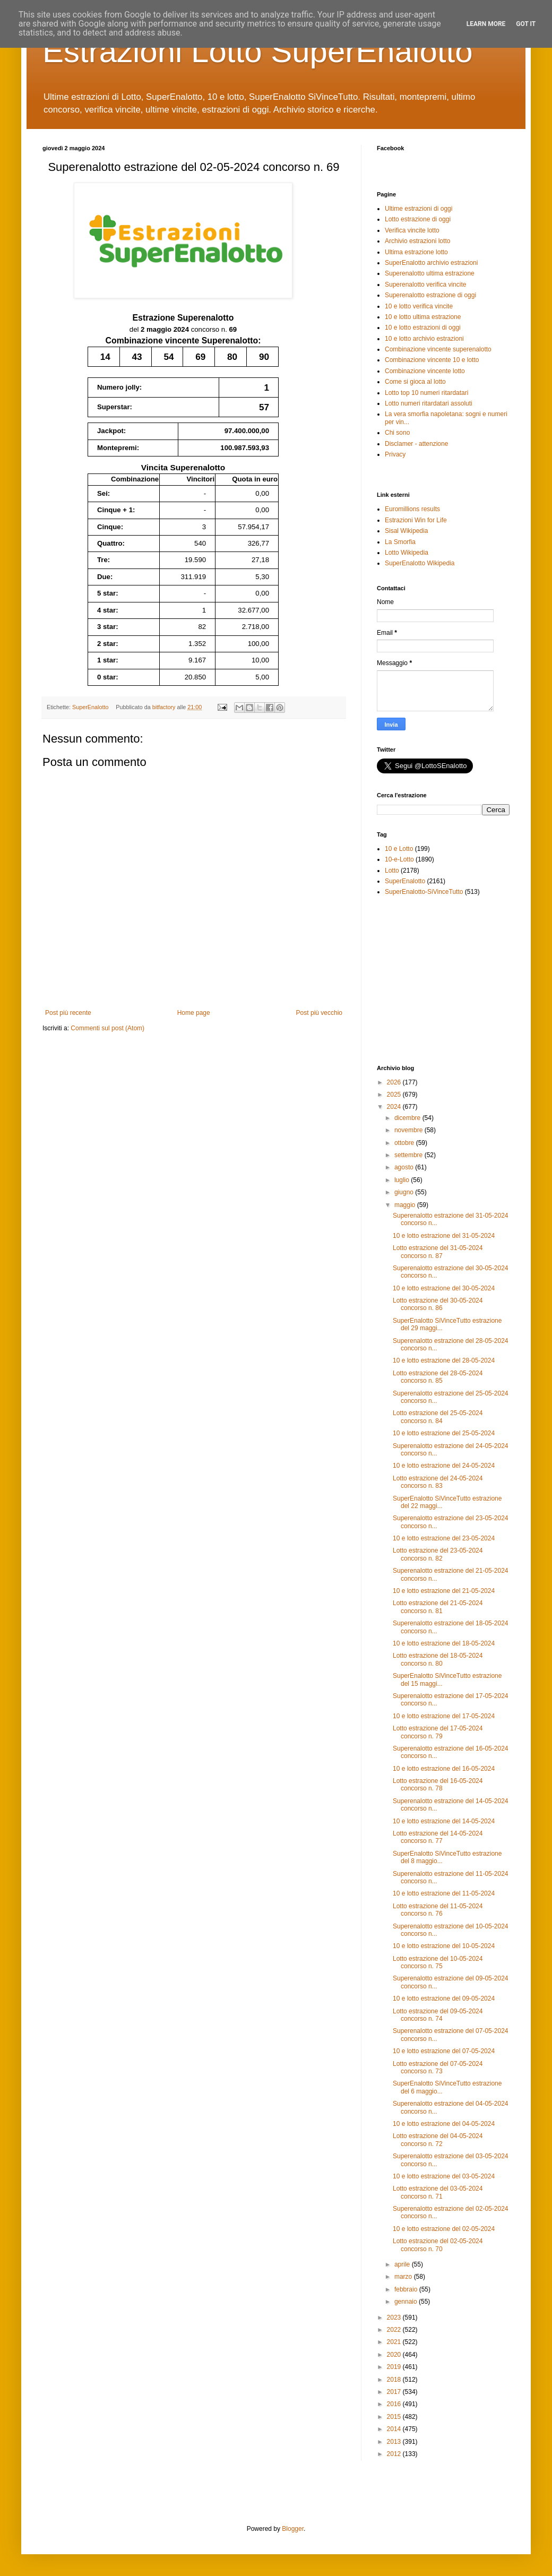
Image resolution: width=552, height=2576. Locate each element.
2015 (395, 2416)
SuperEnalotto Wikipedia (419, 563)
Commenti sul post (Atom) (107, 1028)
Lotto (392, 870)
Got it (526, 24)
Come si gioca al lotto (415, 381)
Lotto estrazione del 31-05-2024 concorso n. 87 (437, 1251)
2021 (395, 2342)
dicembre (408, 1118)
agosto (404, 1167)
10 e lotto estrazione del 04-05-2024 (444, 2123)
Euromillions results (412, 509)
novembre (409, 1130)
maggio (405, 1205)
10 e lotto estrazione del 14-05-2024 (444, 1821)
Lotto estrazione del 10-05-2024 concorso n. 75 (437, 1962)
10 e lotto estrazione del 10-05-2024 (444, 1946)
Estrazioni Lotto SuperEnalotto (257, 51)
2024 (395, 1106)
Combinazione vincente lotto (425, 371)
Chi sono (397, 432)
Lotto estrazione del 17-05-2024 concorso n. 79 (437, 1732)
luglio (402, 1180)
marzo (404, 2276)
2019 (395, 2367)
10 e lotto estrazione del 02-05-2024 (444, 2229)
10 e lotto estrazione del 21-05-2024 (444, 1591)
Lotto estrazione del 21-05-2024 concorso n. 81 (437, 1606)
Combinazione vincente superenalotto (438, 349)
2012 (395, 2454)
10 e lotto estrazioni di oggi (423, 327)
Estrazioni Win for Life (416, 520)
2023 (395, 2317)
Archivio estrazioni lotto (417, 241)
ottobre (405, 1143)
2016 (395, 2404)
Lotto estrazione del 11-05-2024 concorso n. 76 (437, 1909)
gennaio (406, 2301)
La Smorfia (400, 542)
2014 (395, 2429)
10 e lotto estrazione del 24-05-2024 (444, 1465)
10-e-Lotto (399, 859)
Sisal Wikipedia (406, 531)
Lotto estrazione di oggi (418, 219)
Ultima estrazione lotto (416, 252)
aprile (403, 2264)
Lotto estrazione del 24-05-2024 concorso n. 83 (437, 1482)
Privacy (395, 454)
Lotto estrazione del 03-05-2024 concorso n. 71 (437, 2192)
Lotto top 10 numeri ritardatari (426, 393)
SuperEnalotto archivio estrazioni (431, 262)
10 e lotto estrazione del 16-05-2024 (444, 1768)
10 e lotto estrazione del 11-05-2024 (444, 1893)
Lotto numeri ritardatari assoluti (428, 403)
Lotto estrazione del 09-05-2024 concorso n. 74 (437, 2015)
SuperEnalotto (90, 707)
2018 (395, 2379)
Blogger (293, 2528)
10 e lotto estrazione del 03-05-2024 (444, 2176)
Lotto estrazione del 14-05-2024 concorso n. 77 (437, 1837)
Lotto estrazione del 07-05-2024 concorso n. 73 (437, 2067)
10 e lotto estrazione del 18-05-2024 (444, 1643)
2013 (395, 2441)
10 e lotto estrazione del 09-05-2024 (444, 1998)
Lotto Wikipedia (406, 552)
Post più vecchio (319, 1012)
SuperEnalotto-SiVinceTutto (424, 891)
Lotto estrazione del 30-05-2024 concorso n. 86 (437, 1304)
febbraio (406, 2289)
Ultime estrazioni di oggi (418, 208)
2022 (395, 2329)
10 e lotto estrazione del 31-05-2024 (444, 1235)
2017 (395, 2392)
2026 (395, 1082)
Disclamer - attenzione (416, 443)
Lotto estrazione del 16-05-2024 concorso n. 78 (437, 1784)
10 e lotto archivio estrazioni (424, 338)
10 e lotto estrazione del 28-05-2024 (444, 1360)
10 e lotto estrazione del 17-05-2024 (444, 1716)
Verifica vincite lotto (412, 230)
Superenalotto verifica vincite (425, 284)
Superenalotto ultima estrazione (430, 273)
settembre (409, 1155)
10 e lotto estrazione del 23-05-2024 (444, 1538)
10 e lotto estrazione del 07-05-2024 (444, 2051)
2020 (395, 2354)
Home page (193, 1012)
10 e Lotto (399, 848)
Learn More (486, 24)
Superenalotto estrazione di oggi (430, 295)
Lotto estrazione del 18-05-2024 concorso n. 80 (437, 1659)
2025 (395, 1094)
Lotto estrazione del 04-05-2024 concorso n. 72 (437, 2139)
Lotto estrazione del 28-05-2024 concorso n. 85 (437, 1376)
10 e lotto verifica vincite (419, 306)
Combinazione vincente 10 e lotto (432, 360)
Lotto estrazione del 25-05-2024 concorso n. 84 (437, 1416)
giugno (404, 1192)
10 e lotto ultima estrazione (423, 317)
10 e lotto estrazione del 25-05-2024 (444, 1433)
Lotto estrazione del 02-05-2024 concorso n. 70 (437, 2244)
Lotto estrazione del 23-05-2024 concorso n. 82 (437, 1554)
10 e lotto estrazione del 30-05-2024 (444, 1288)
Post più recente (68, 1012)
